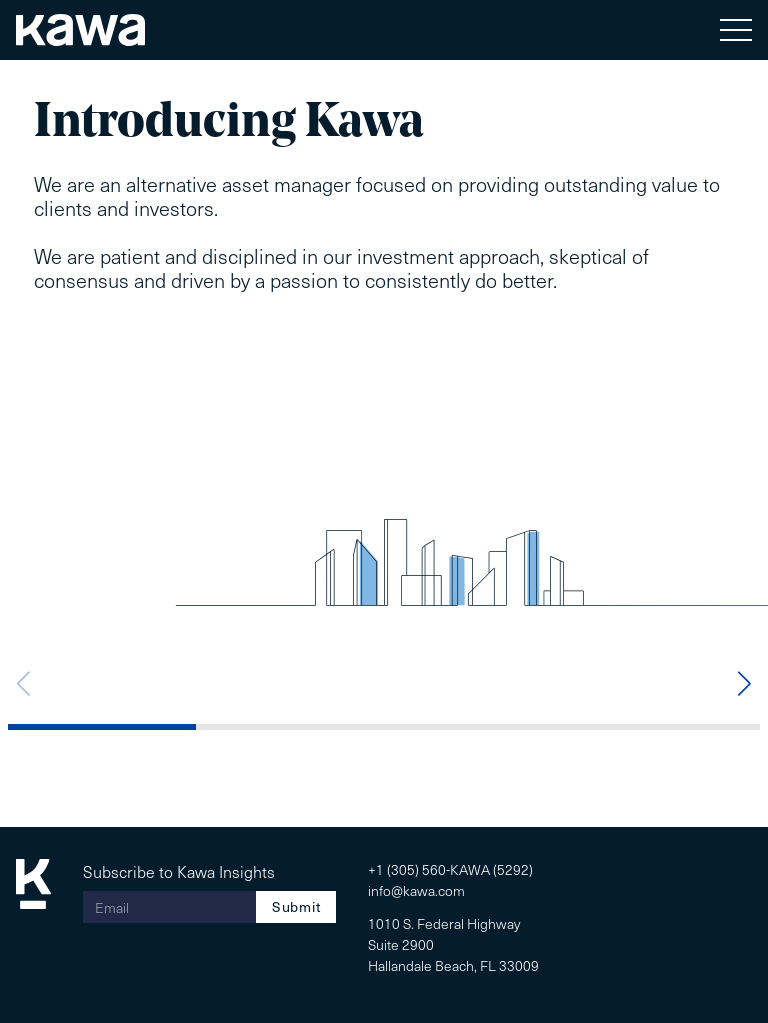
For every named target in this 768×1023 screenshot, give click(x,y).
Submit (296, 906)
